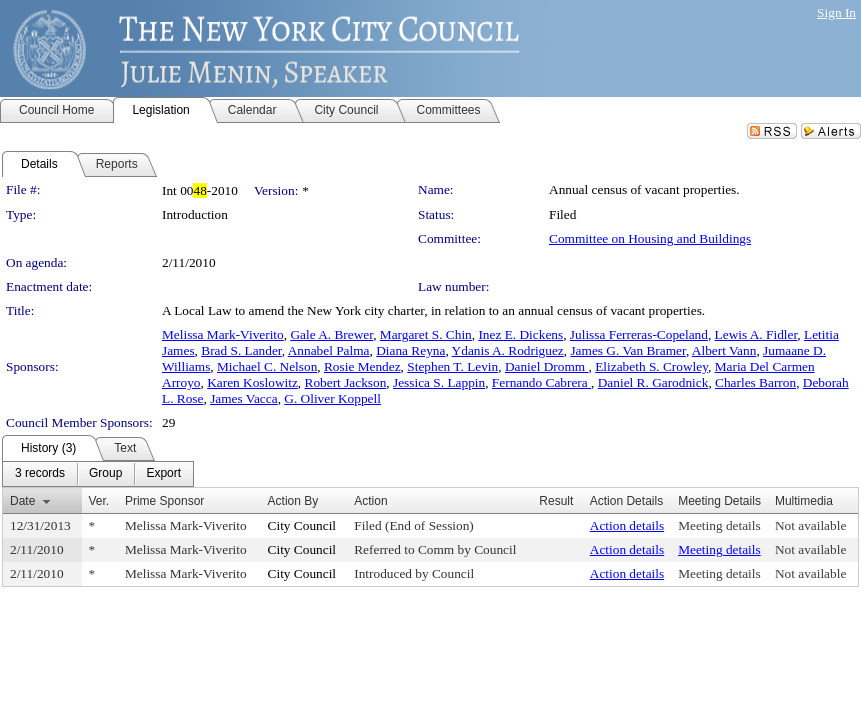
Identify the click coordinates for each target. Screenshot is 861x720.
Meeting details (719, 525)
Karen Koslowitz (252, 382)
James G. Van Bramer (627, 350)
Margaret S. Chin (426, 334)
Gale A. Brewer (331, 334)
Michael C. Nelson (267, 366)
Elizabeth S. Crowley (651, 366)
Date (22, 501)
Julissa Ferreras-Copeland (639, 334)
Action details (627, 525)
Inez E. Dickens (520, 334)
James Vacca (243, 398)
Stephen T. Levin (452, 366)
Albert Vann (724, 350)
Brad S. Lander (241, 350)
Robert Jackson (346, 382)
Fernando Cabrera (541, 382)
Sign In (836, 12)
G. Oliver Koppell (332, 398)
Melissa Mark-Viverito (223, 334)
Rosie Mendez (362, 366)
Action (370, 501)
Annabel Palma (329, 350)
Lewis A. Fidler (756, 334)
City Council (302, 525)
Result (556, 501)
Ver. (99, 501)
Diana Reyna (410, 350)
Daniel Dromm (547, 366)
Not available (810, 525)
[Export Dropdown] (163, 474)
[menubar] (98, 474)
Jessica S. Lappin (439, 382)
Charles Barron (755, 382)
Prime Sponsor (164, 501)
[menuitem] (40, 474)
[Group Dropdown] (105, 474)
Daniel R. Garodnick (653, 382)
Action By (293, 501)
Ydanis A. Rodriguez (508, 350)
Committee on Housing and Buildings (650, 238)
